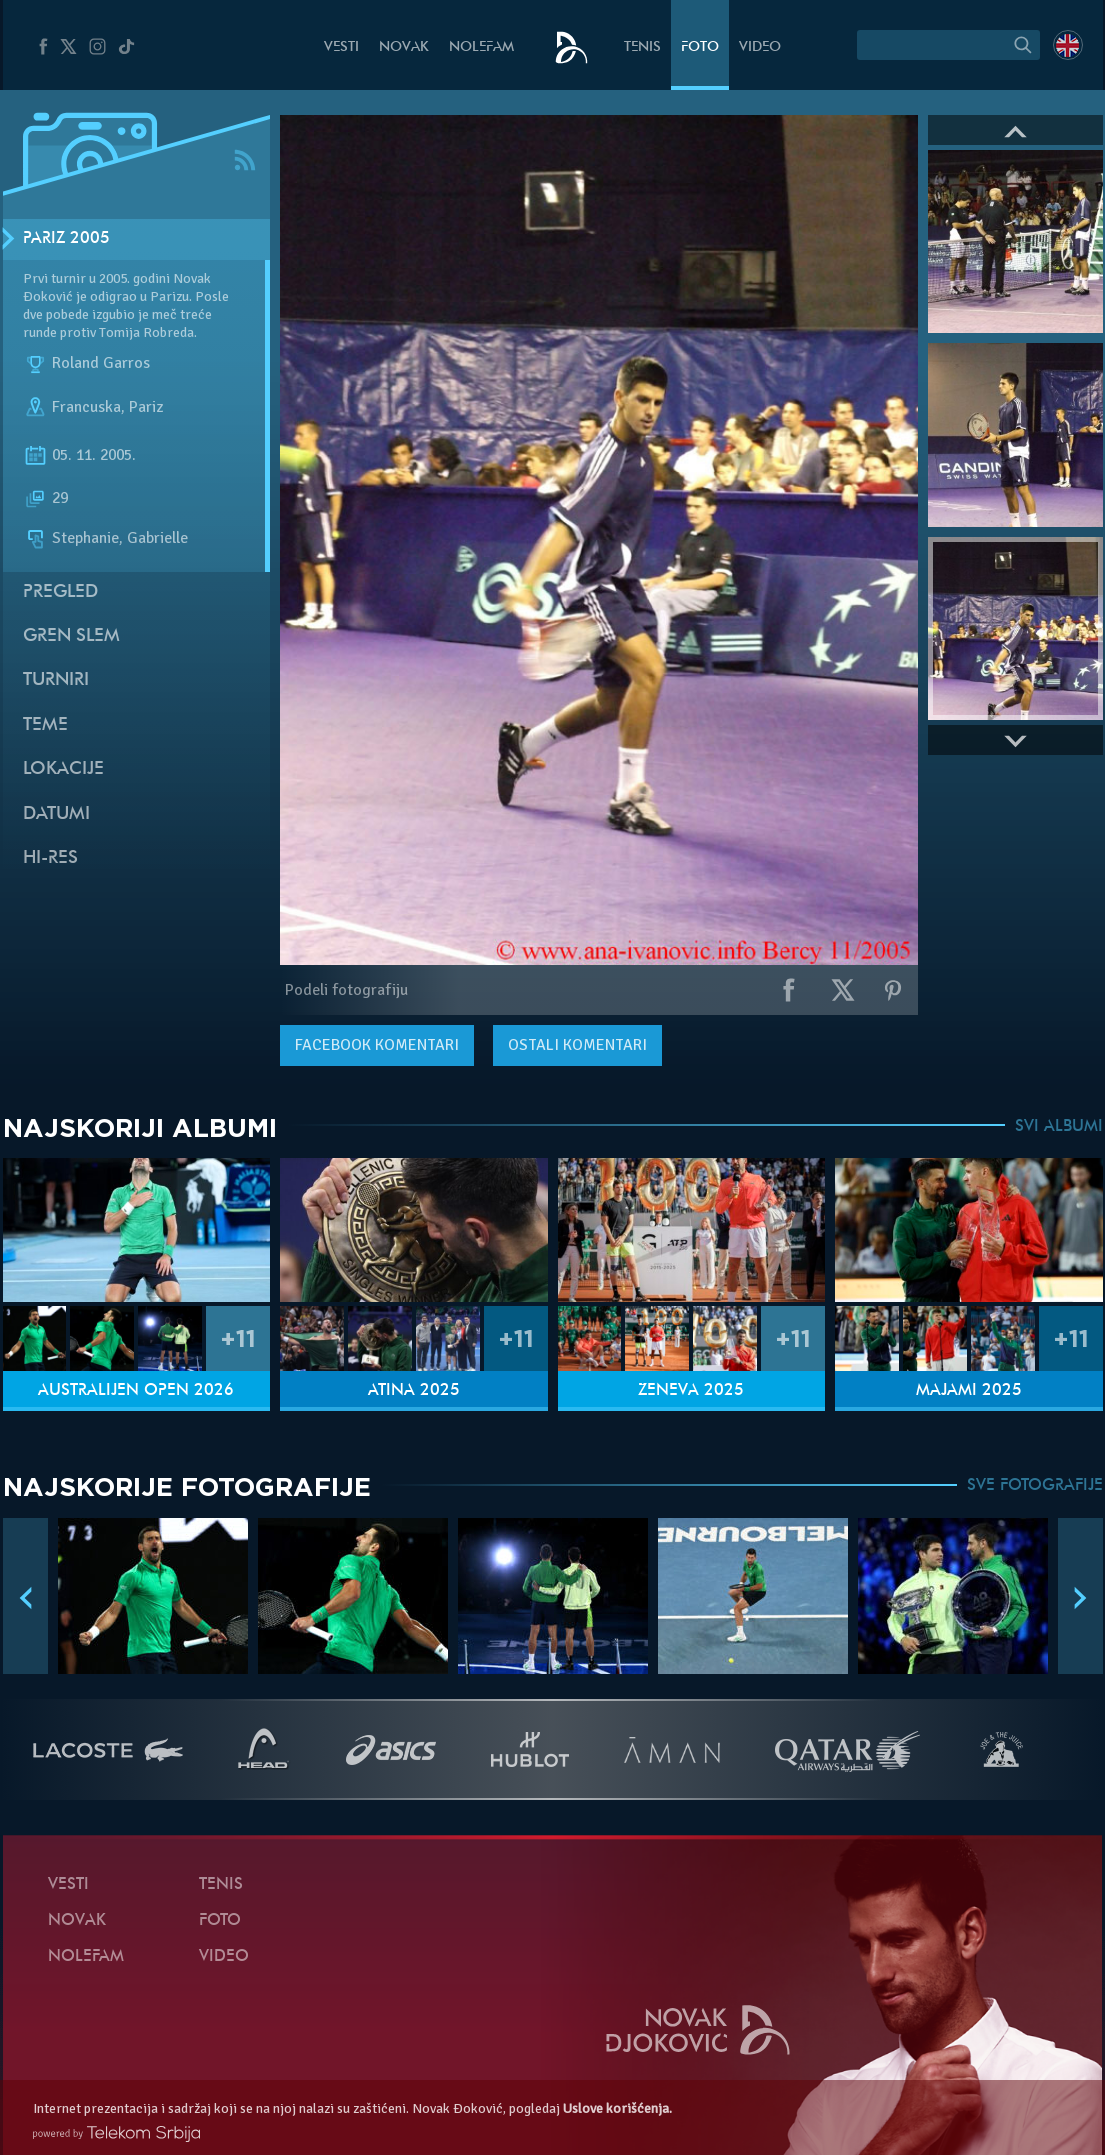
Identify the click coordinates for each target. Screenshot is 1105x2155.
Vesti (341, 47)
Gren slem (71, 636)
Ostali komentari (577, 1045)
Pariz (146, 408)
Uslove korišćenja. (617, 2108)
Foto (700, 47)
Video (760, 47)
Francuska (86, 408)
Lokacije (63, 769)
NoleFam (481, 47)
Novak (404, 47)
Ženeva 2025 (691, 1391)
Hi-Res (50, 858)
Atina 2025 (414, 1391)
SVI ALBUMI (1059, 1127)
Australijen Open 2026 (136, 1391)
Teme (45, 725)
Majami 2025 (969, 1391)
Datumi (56, 814)
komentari (377, 1045)
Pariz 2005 (66, 239)
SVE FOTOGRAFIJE (1035, 1486)
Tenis (642, 47)
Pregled (60, 592)
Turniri (56, 680)
